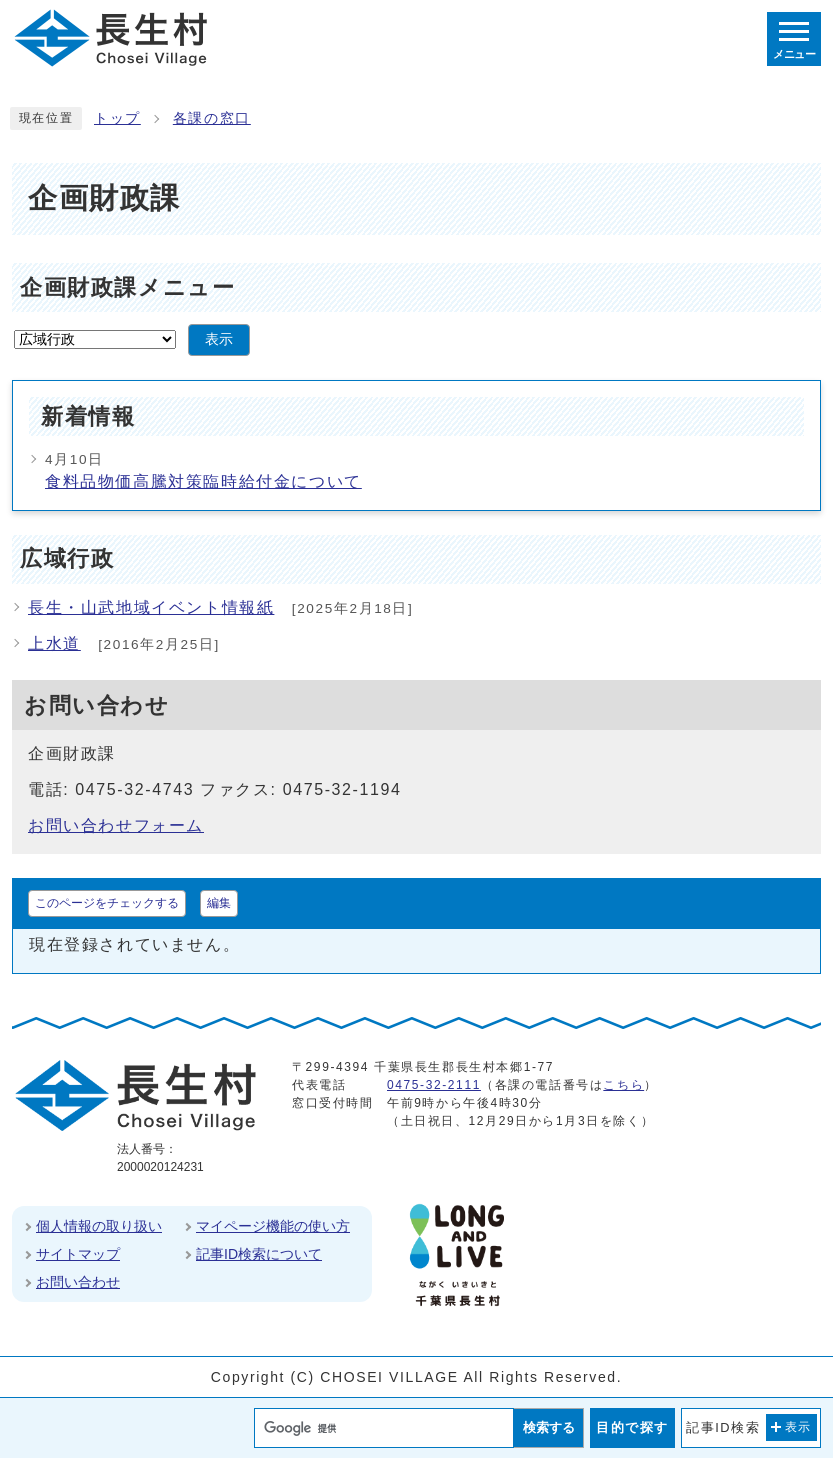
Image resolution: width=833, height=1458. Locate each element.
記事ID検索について (259, 1254)
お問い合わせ (78, 1282)
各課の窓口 (212, 118)
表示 (219, 339)
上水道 (54, 643)
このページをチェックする (107, 903)
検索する (549, 1427)
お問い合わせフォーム (116, 825)
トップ (117, 118)
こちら (623, 1085)
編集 (219, 903)
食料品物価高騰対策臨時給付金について (203, 481)
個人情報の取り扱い (99, 1226)
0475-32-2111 (434, 1085)
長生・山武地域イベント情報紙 (151, 607)
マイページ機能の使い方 (273, 1226)
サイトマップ (78, 1254)
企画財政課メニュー (127, 287)
